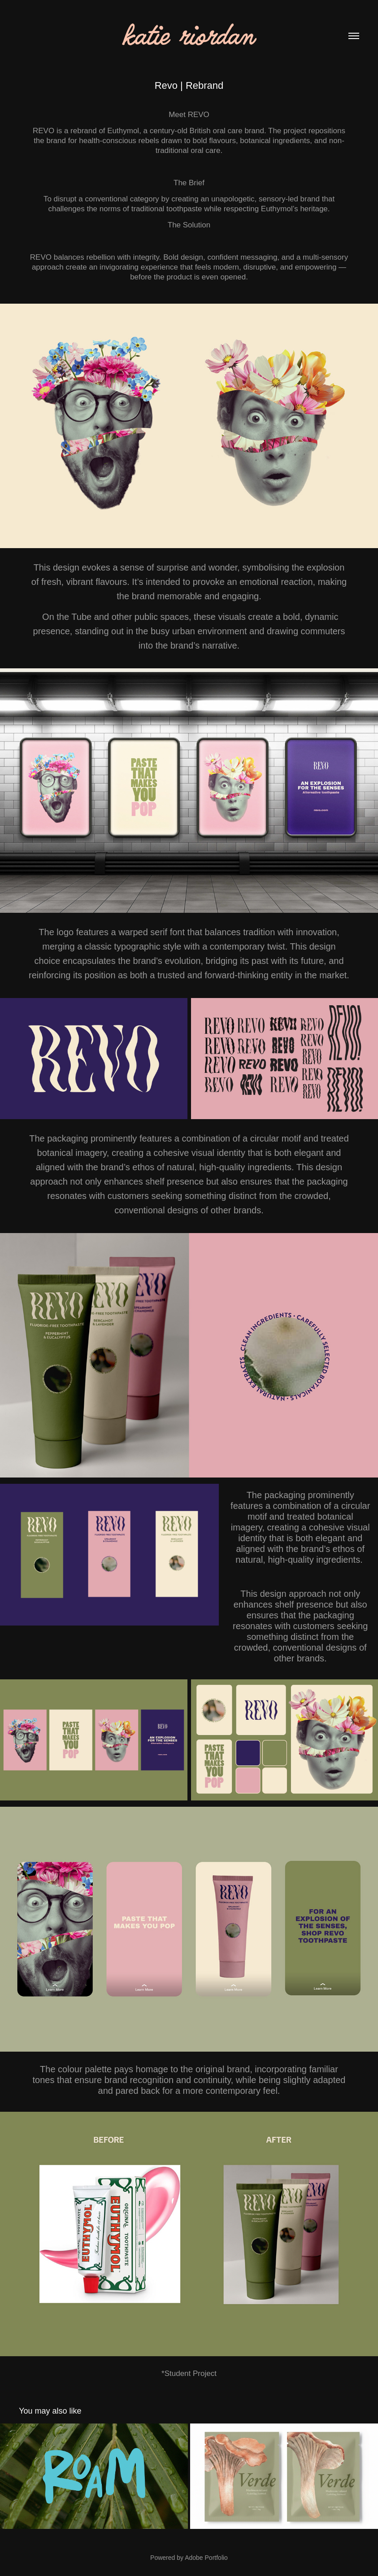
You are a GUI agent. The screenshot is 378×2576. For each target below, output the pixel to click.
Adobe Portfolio (206, 2557)
